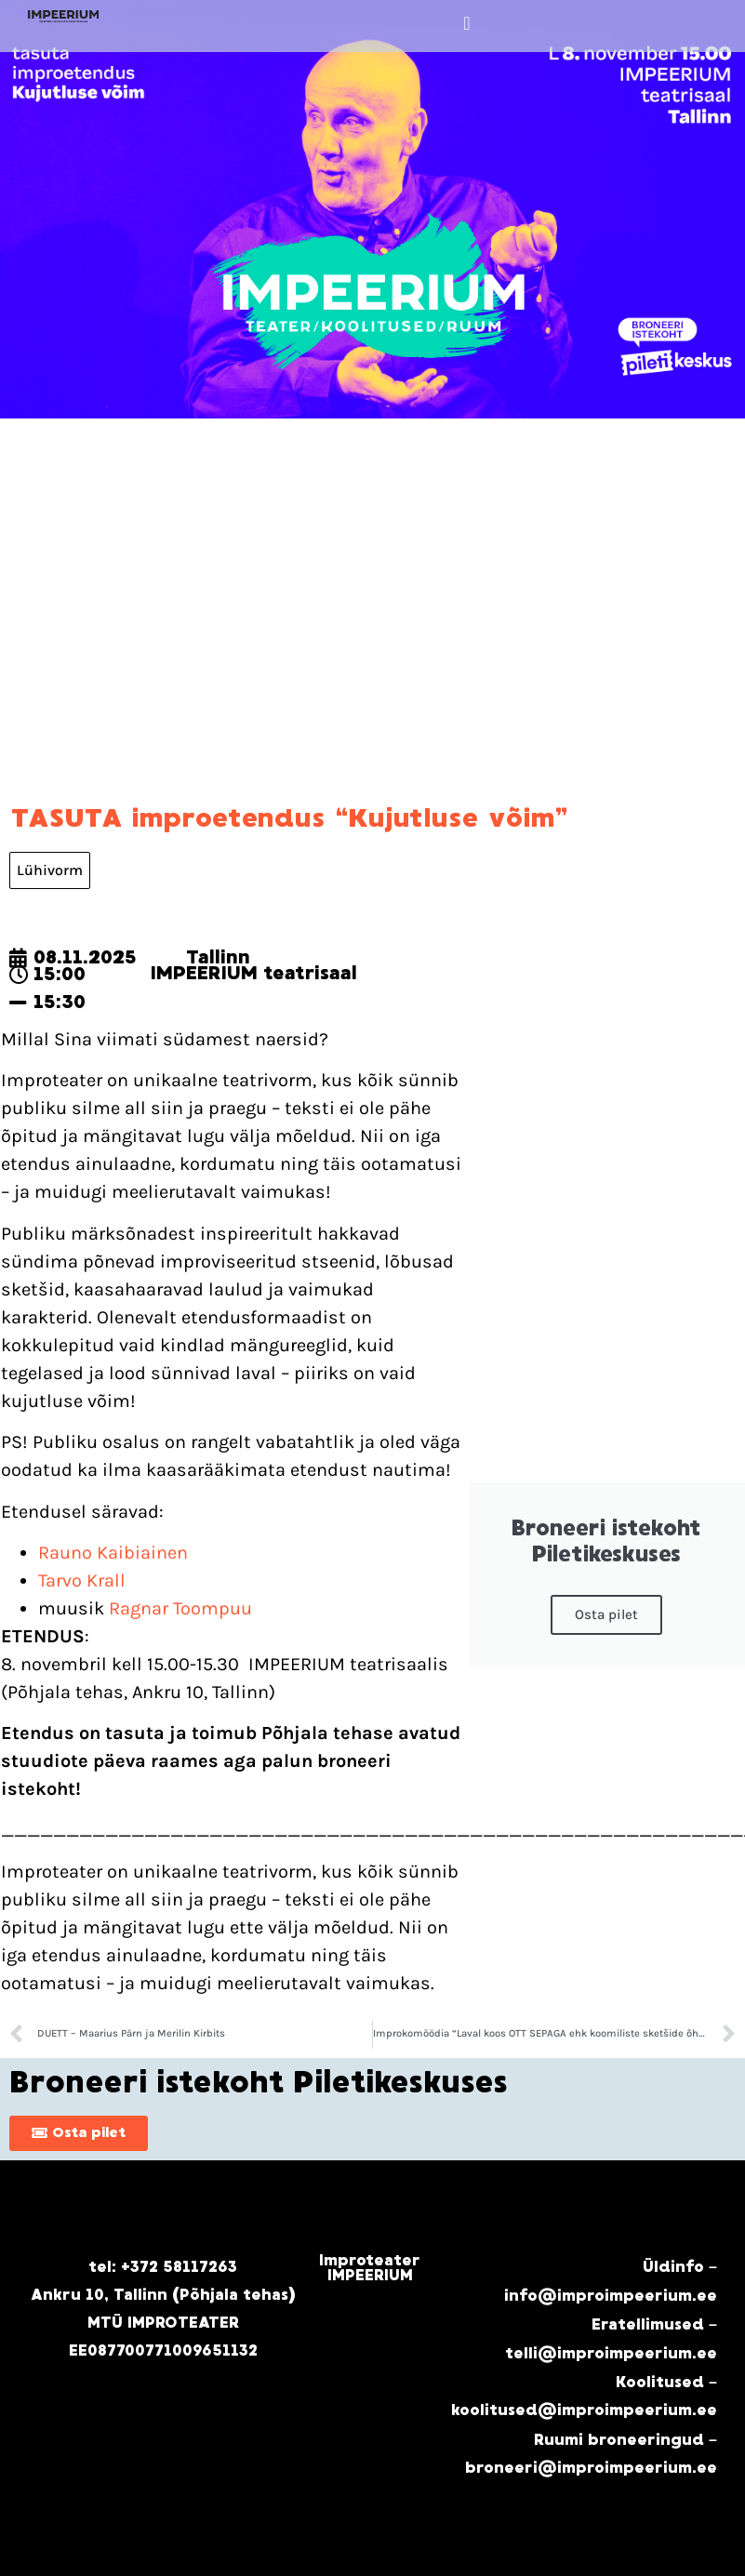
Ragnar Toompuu (178, 1608)
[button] (466, 23)
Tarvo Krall (82, 1580)
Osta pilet (606, 1614)
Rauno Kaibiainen (113, 1552)
